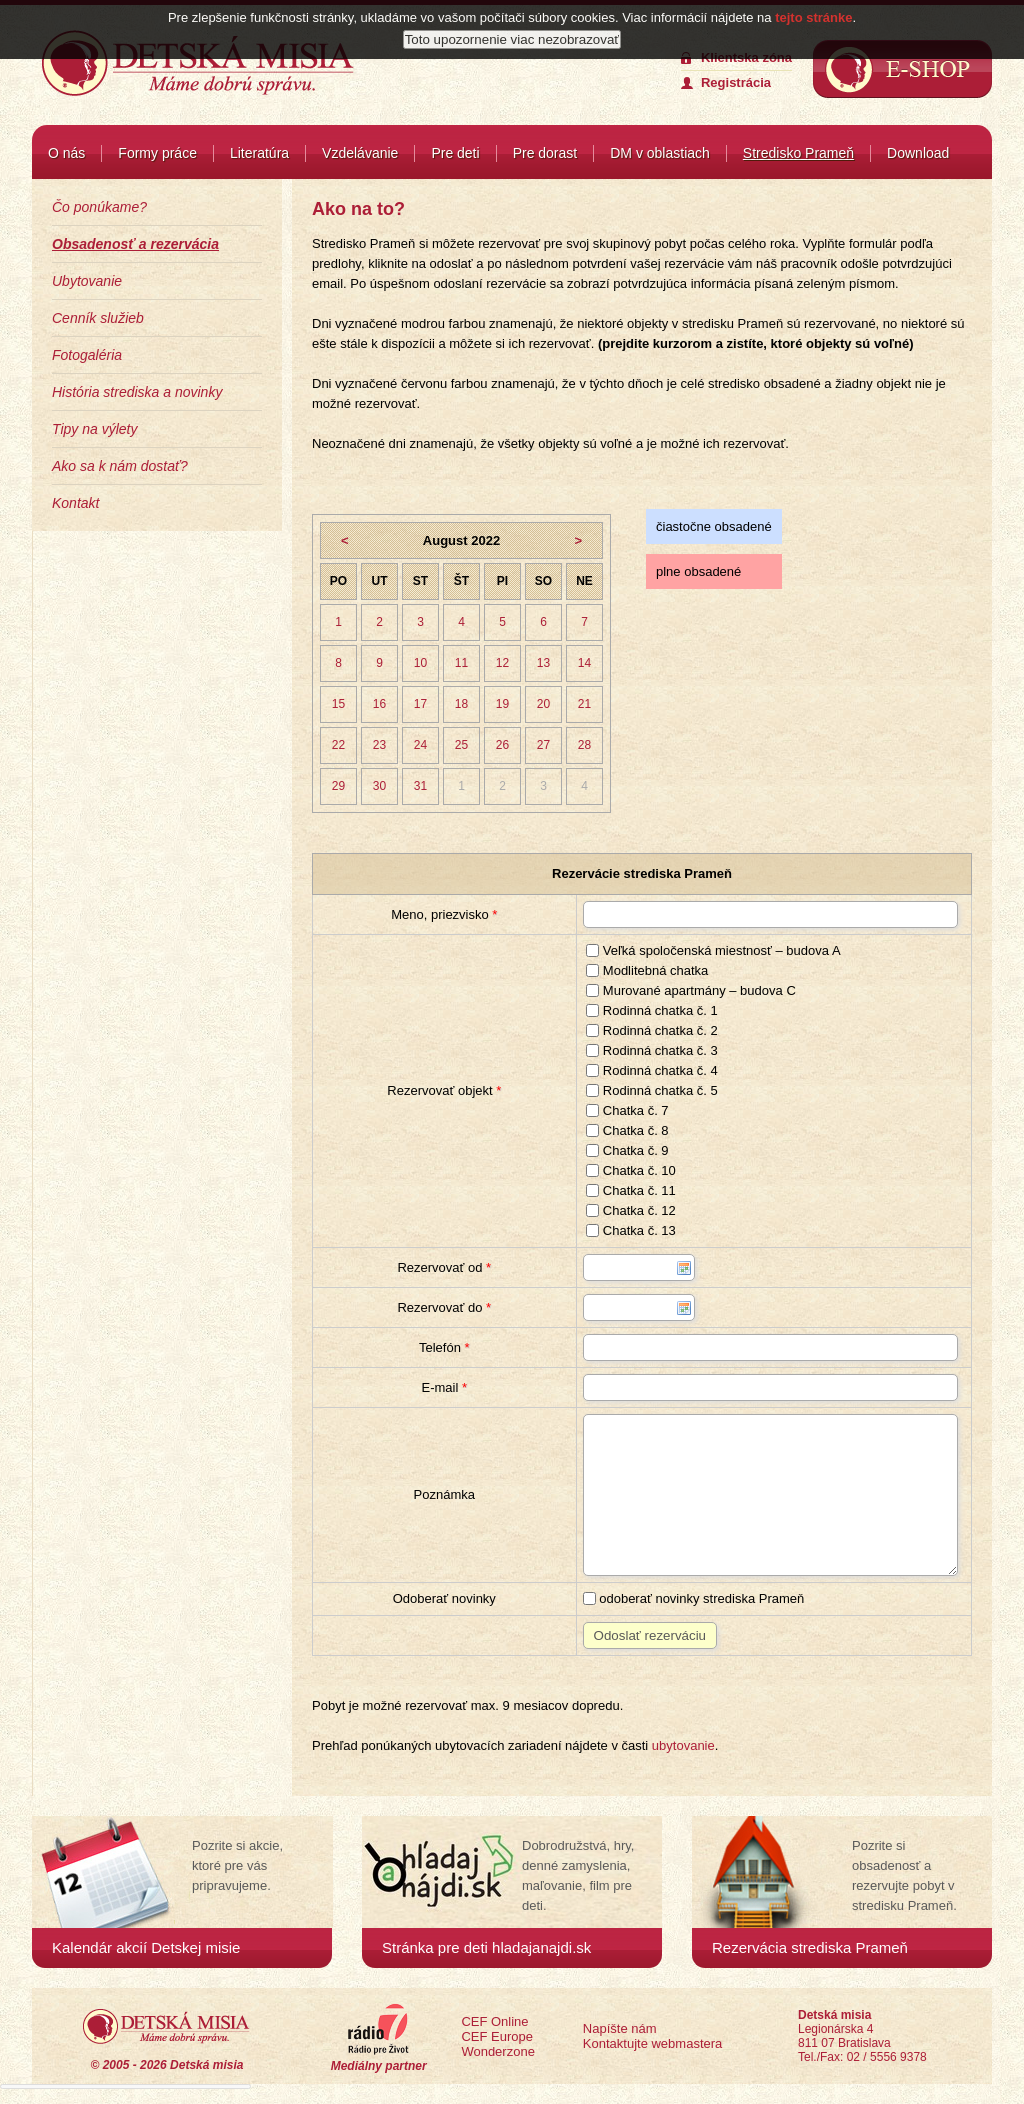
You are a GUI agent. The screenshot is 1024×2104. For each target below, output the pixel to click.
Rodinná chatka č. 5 (652, 1090)
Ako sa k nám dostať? (120, 466)
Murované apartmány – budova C (691, 990)
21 (584, 704)
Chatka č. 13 (631, 1230)
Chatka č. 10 (631, 1170)
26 (502, 745)
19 (502, 704)
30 (379, 786)
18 (461, 704)
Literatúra (259, 153)
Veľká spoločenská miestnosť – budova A (713, 950)
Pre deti (455, 153)
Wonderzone (497, 2051)
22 (338, 745)
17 (420, 704)
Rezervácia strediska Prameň (810, 1947)
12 (502, 663)
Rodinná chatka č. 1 (652, 1010)
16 (379, 704)
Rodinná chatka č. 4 (652, 1070)
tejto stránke (813, 17)
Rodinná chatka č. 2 (652, 1030)
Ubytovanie (87, 281)
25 (461, 745)
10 (420, 663)
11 (461, 663)
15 (338, 704)
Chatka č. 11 (631, 1190)
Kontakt (75, 503)
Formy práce (157, 153)
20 (543, 704)
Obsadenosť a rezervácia (135, 244)
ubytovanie (683, 1745)
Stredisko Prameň (798, 153)
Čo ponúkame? (99, 207)
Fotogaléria (87, 355)
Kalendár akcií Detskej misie (146, 1947)
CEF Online (494, 2021)
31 (420, 786)
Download (918, 153)
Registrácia (736, 82)
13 (543, 663)
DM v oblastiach (660, 153)
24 (420, 745)
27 (543, 745)
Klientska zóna (746, 57)
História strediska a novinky (137, 392)
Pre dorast (545, 153)
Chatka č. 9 (627, 1150)
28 (584, 745)
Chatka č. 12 (631, 1210)
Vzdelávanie (360, 153)
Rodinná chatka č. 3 (652, 1050)
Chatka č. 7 (627, 1110)
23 (379, 745)
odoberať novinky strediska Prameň (694, 1598)
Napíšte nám (620, 2028)
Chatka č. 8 (627, 1130)
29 (338, 786)
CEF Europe (497, 2036)
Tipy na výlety (94, 429)
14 (584, 663)
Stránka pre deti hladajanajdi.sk (486, 1947)
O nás (66, 153)
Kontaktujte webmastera (652, 2043)
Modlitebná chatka (647, 970)
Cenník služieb (98, 318)
